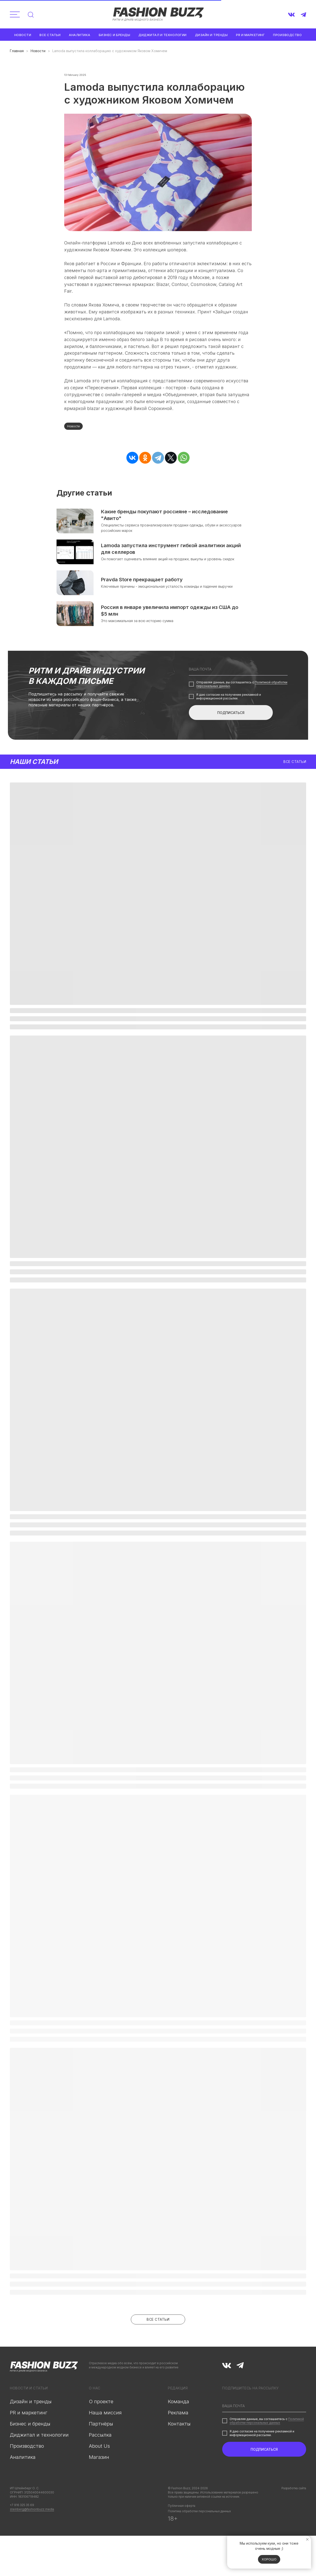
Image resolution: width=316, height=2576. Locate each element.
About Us (99, 2452)
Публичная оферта (181, 2511)
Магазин (99, 2463)
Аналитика (79, 35)
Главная (17, 51)
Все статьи (50, 35)
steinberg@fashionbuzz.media (32, 2515)
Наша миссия (105, 2418)
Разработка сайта (293, 2494)
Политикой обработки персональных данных (267, 2426)
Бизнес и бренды (114, 35)
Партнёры (101, 2429)
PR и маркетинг (250, 35)
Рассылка (100, 2441)
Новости (22, 35)
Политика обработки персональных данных (199, 2517)
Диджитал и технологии (162, 35)
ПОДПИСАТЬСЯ (230, 723)
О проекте (101, 2407)
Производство (287, 35)
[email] (238, 680)
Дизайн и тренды (211, 35)
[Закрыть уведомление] (307, 2539)
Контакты (179, 2429)
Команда (178, 2407)
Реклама (178, 2418)
